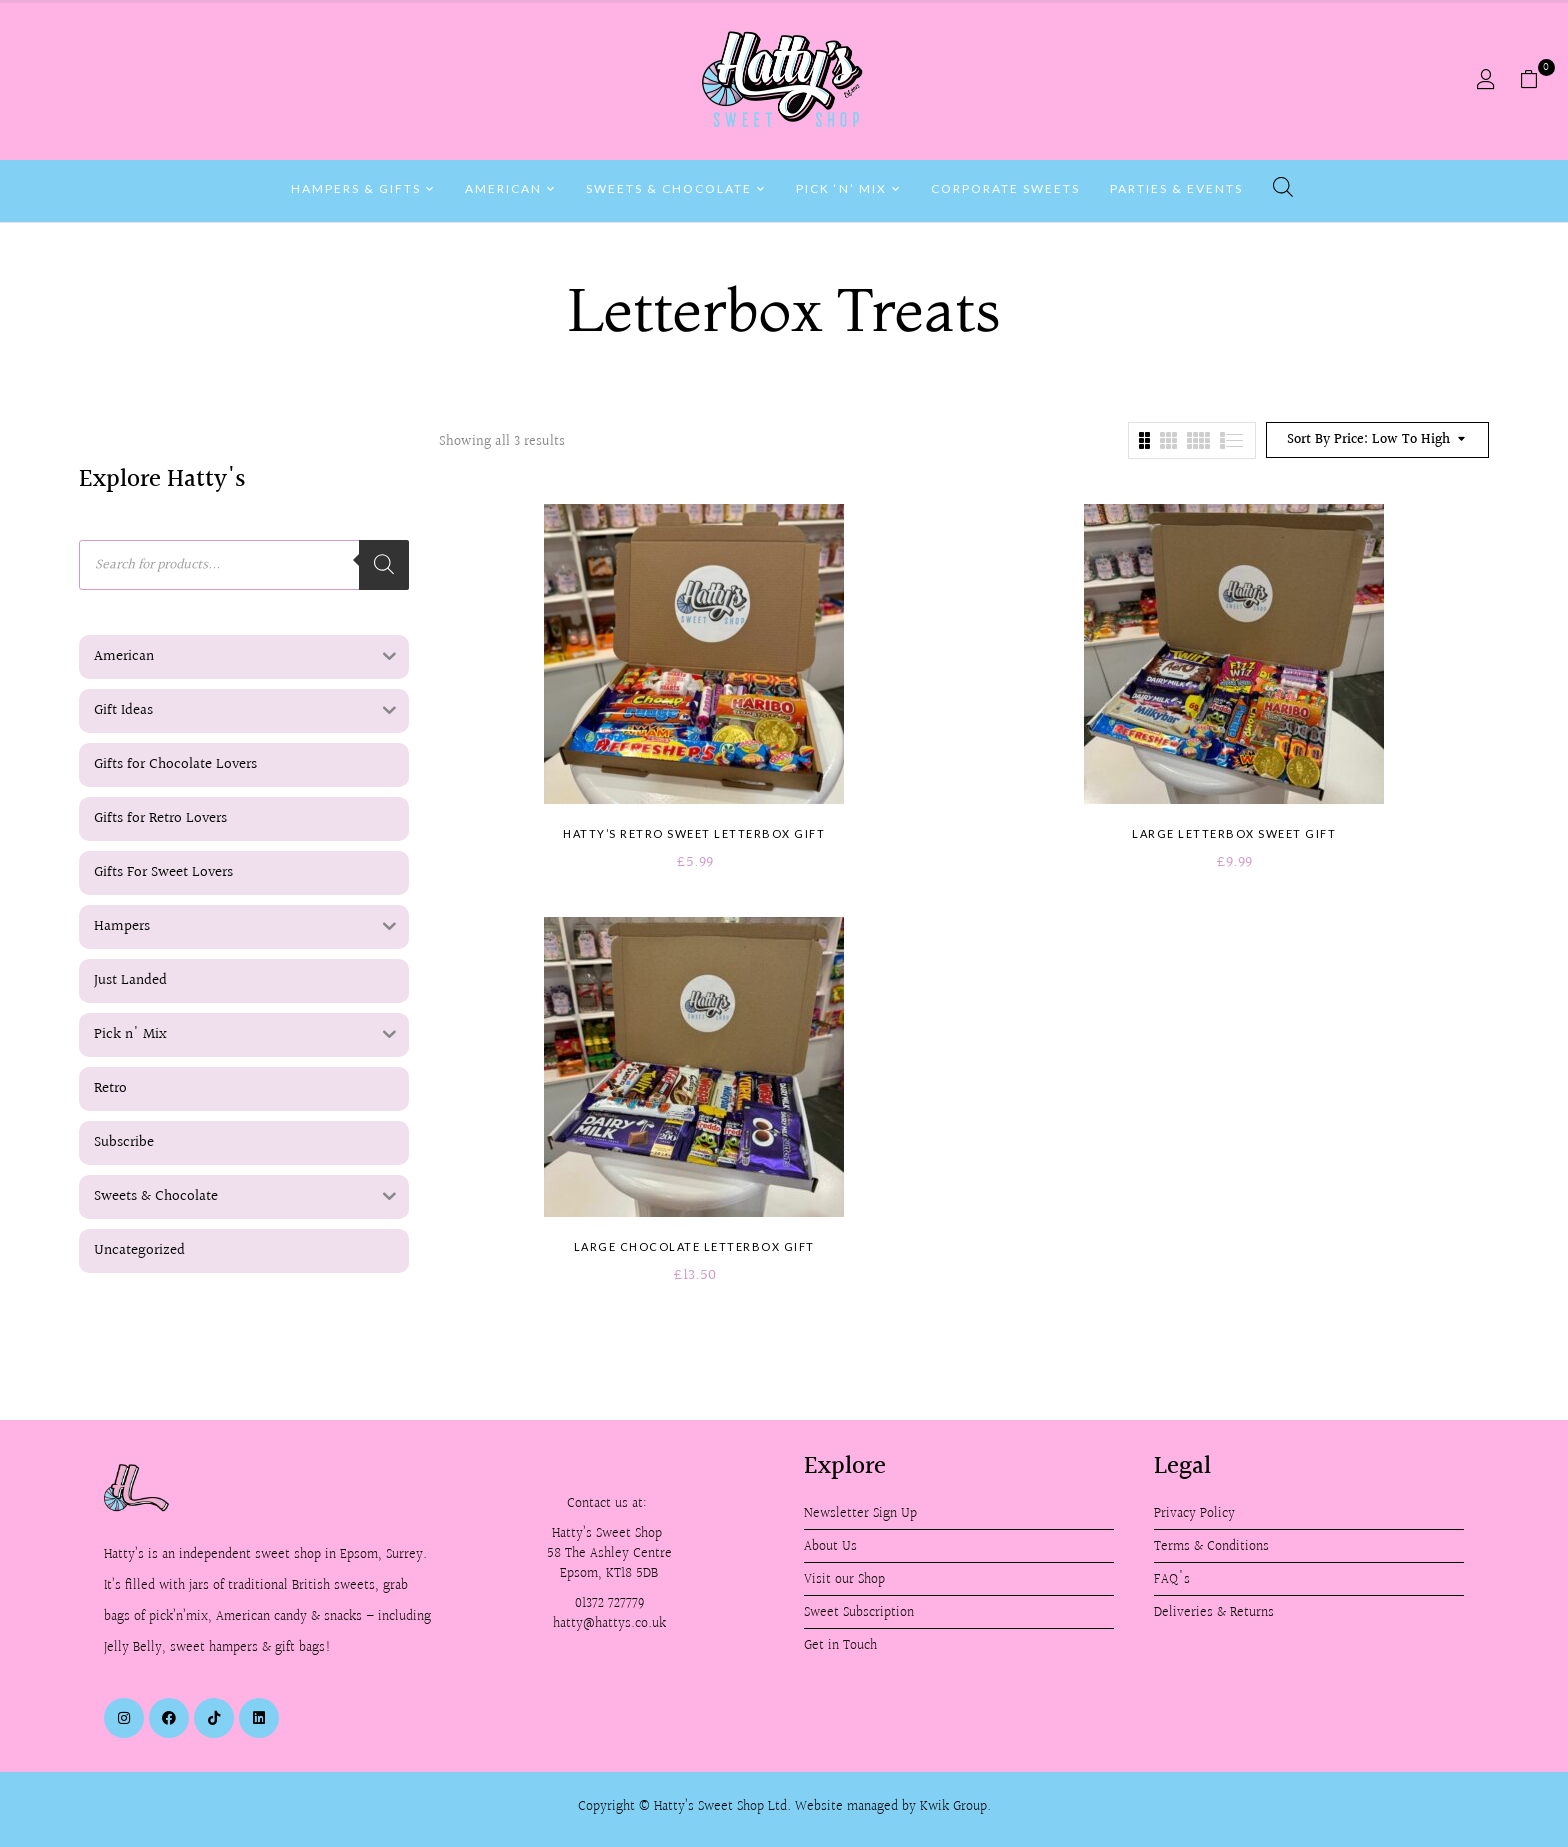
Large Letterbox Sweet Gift (1234, 833)
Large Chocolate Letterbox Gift (694, 1246)
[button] (1536, 80)
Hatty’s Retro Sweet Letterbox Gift (694, 833)
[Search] (384, 565)
